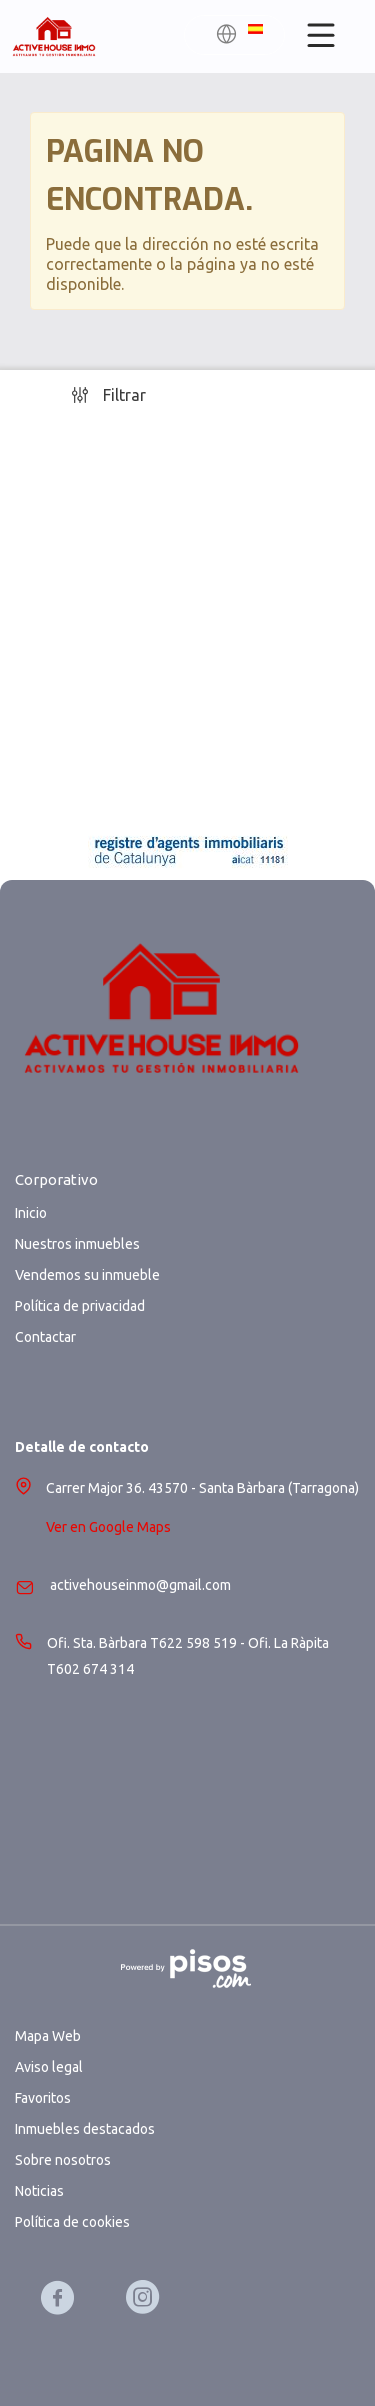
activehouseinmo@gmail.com (140, 1585)
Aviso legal (49, 2067)
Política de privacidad (80, 1306)
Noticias (39, 2191)
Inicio (31, 1213)
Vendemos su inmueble (87, 1275)
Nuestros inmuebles (77, 1244)
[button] (239, 36)
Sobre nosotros (63, 2160)
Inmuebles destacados (85, 2129)
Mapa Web (48, 2036)
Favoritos (43, 2098)
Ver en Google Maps (108, 1527)
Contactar (45, 1337)
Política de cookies (72, 2222)
